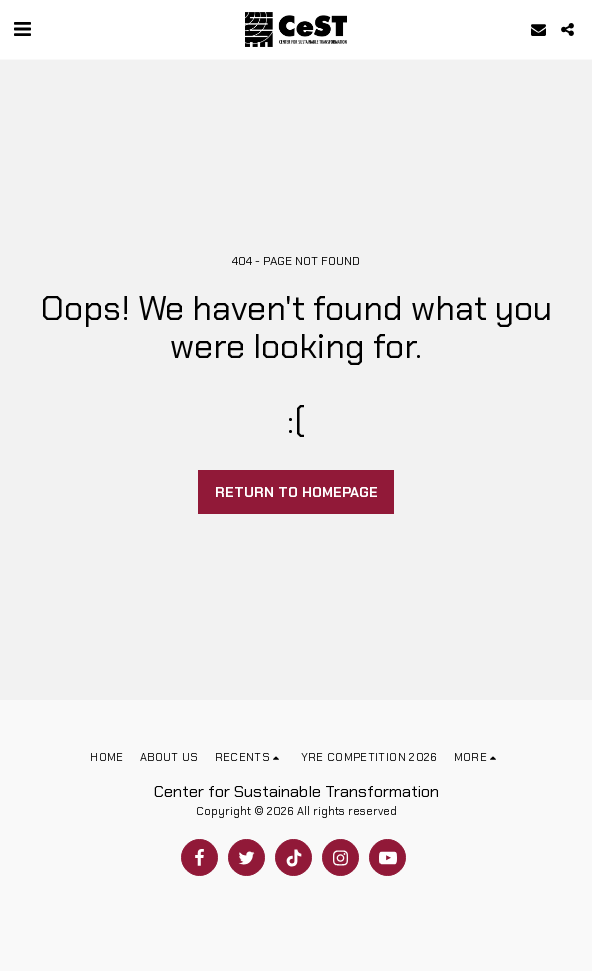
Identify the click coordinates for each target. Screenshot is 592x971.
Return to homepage (296, 492)
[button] (22, 29)
